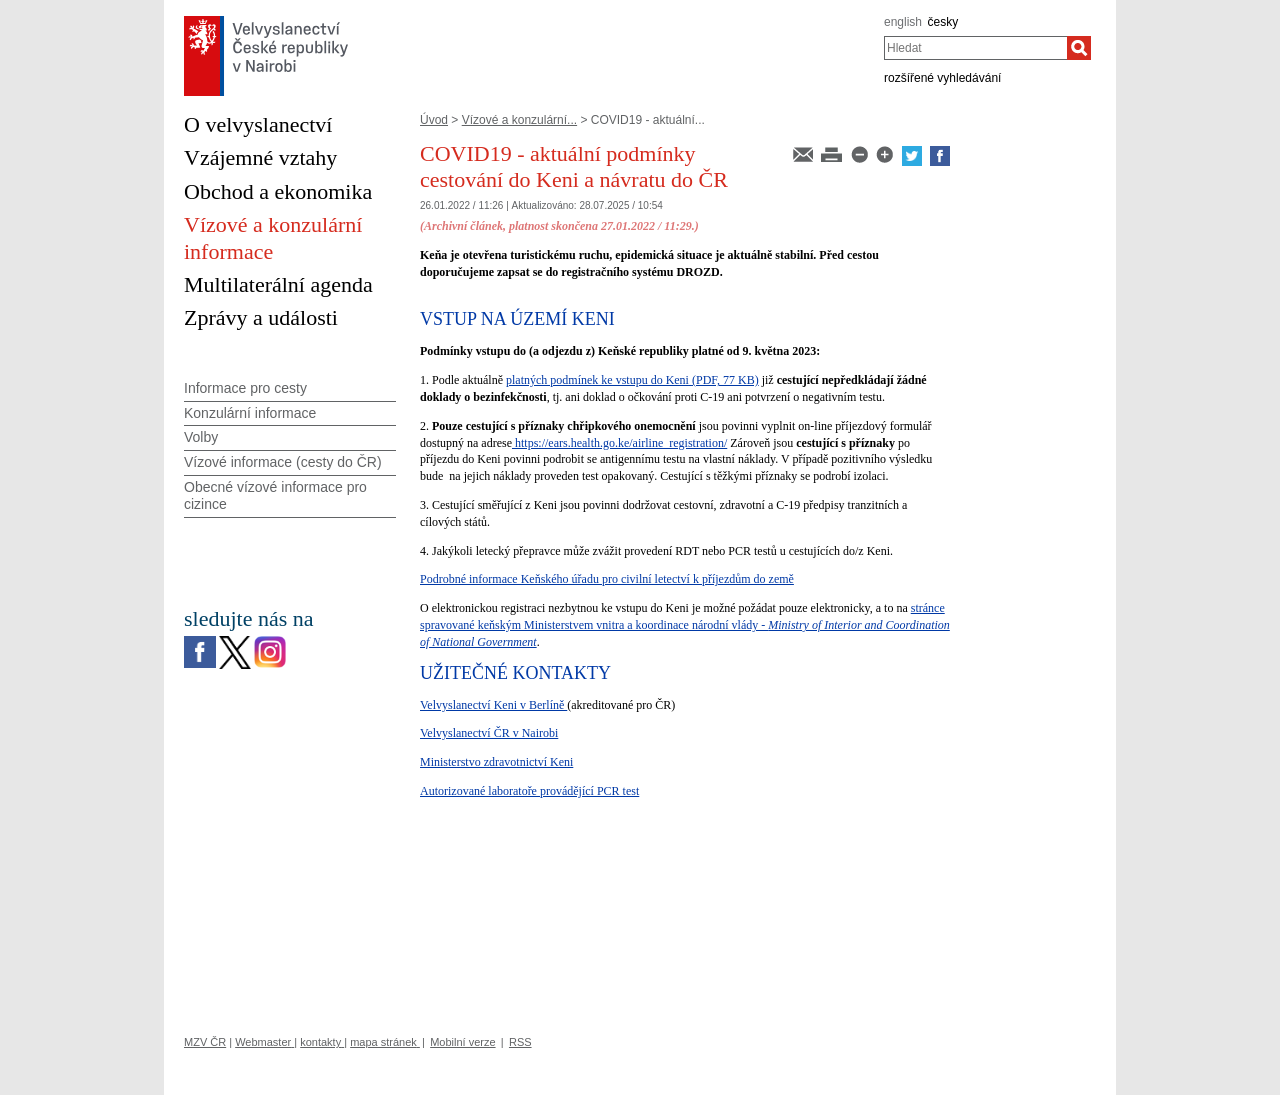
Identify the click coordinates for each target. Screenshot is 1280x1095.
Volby (201, 437)
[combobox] (975, 48)
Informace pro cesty (245, 388)
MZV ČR (205, 1042)
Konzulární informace (250, 413)
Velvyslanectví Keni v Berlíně (493, 705)
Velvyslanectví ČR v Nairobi (489, 733)
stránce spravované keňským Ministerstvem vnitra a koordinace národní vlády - (685, 625)
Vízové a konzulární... (519, 120)
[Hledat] (1079, 48)
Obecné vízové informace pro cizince (275, 495)
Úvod (434, 120)
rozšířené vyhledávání (942, 78)
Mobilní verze (462, 1042)
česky (943, 22)
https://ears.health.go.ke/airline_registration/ (619, 443)
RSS (520, 1042)
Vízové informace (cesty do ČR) (283, 462)
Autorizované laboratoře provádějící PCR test (529, 791)
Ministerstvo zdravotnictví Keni (496, 762)
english (903, 22)
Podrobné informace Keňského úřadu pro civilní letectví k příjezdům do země (607, 579)
